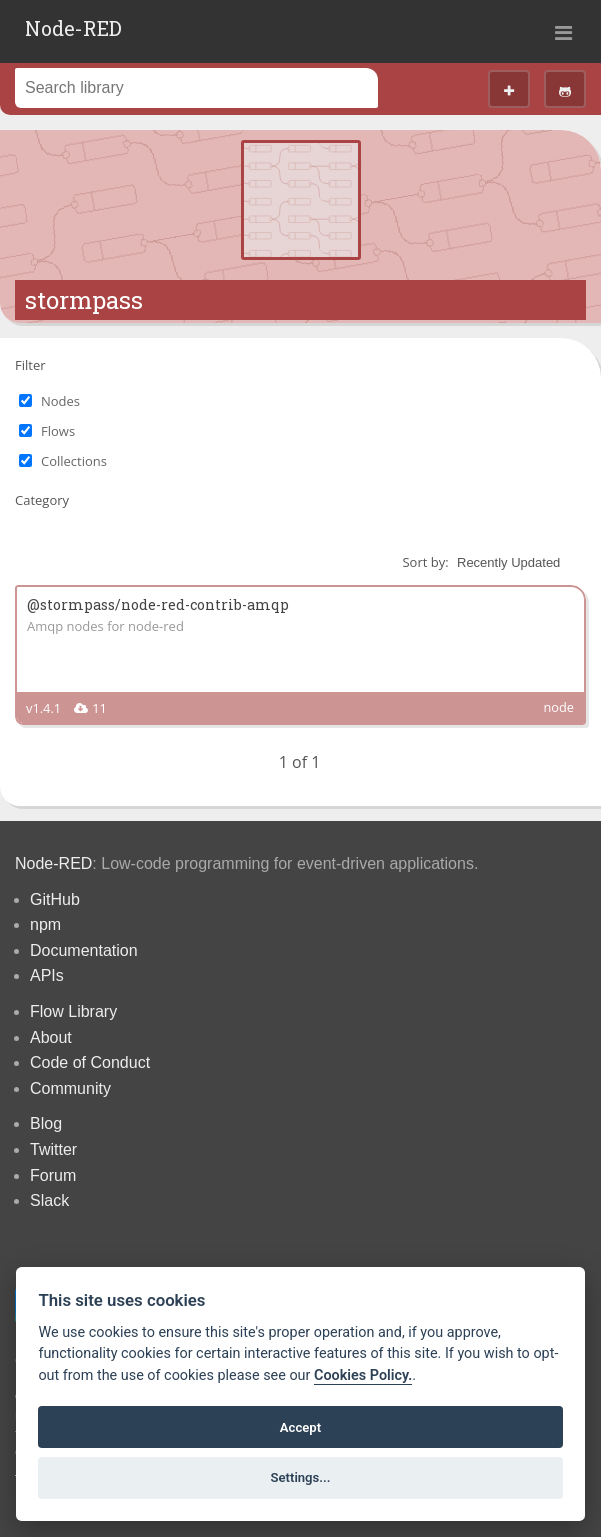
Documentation (84, 950)
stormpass (84, 300)
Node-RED (73, 28)
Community (70, 1088)
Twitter (53, 1149)
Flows (58, 431)
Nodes (60, 401)
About (51, 1037)
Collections (74, 461)
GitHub (55, 899)
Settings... (301, 1477)
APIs (47, 975)
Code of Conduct (90, 1062)
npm (45, 924)
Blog (46, 1123)
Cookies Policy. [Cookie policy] (363, 1375)
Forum (53, 1175)
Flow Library (73, 1011)
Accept (300, 1427)
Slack (49, 1200)
